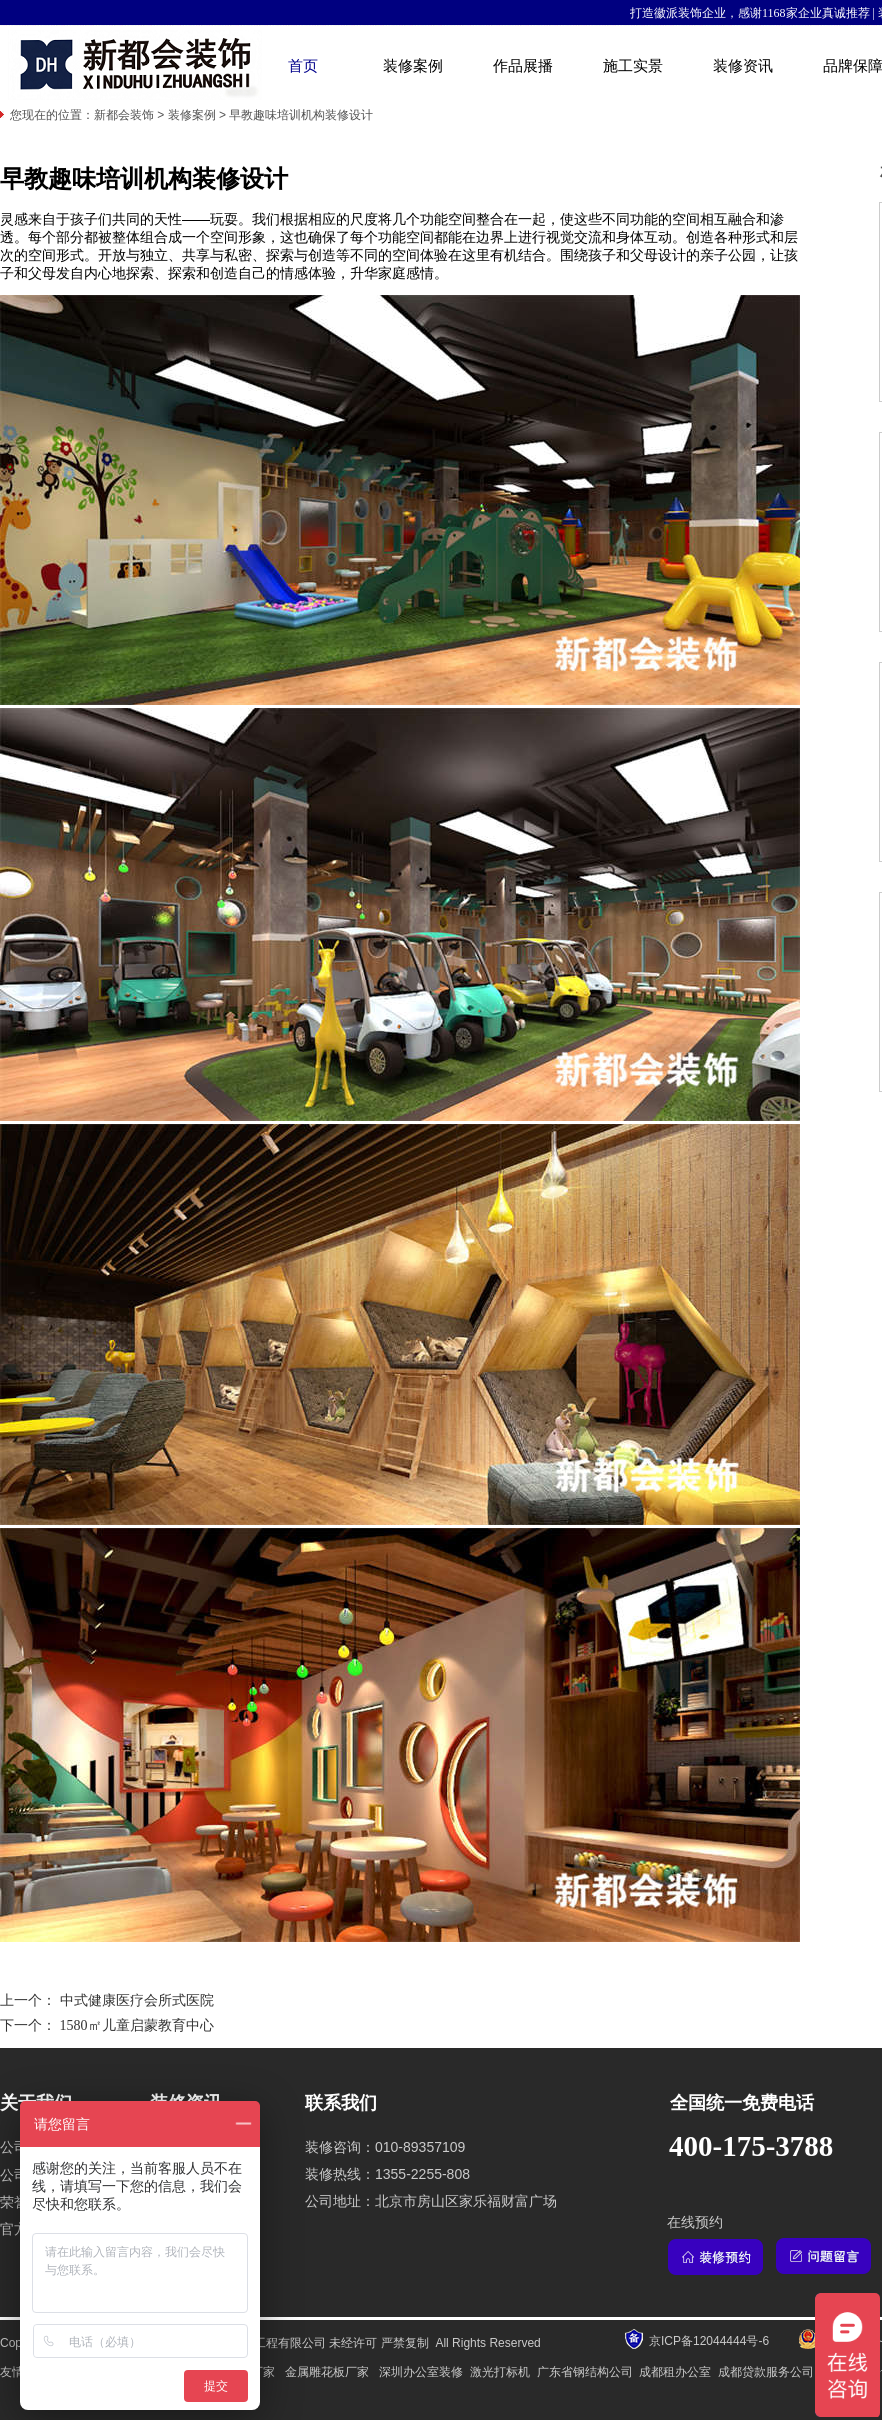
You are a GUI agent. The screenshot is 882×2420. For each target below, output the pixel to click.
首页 (303, 66)
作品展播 (523, 66)
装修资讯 (743, 66)
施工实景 (633, 66)
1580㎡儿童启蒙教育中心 (137, 2025)
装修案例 (413, 66)
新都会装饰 (124, 115)
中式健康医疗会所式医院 (137, 2000)
